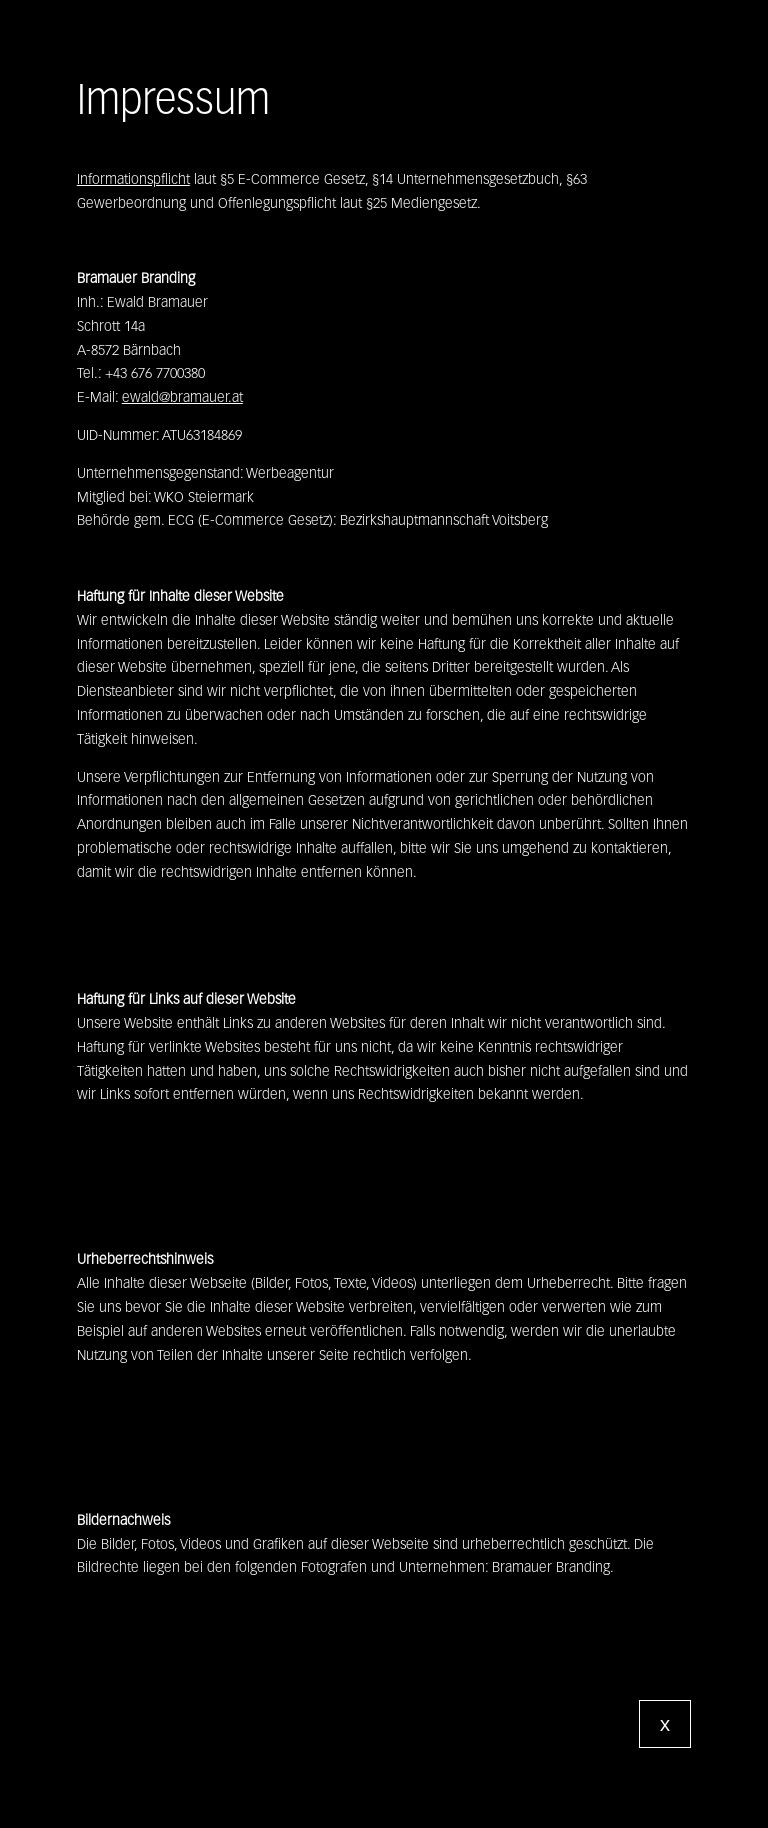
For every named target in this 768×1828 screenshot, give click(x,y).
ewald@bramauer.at (182, 397)
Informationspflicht (133, 179)
